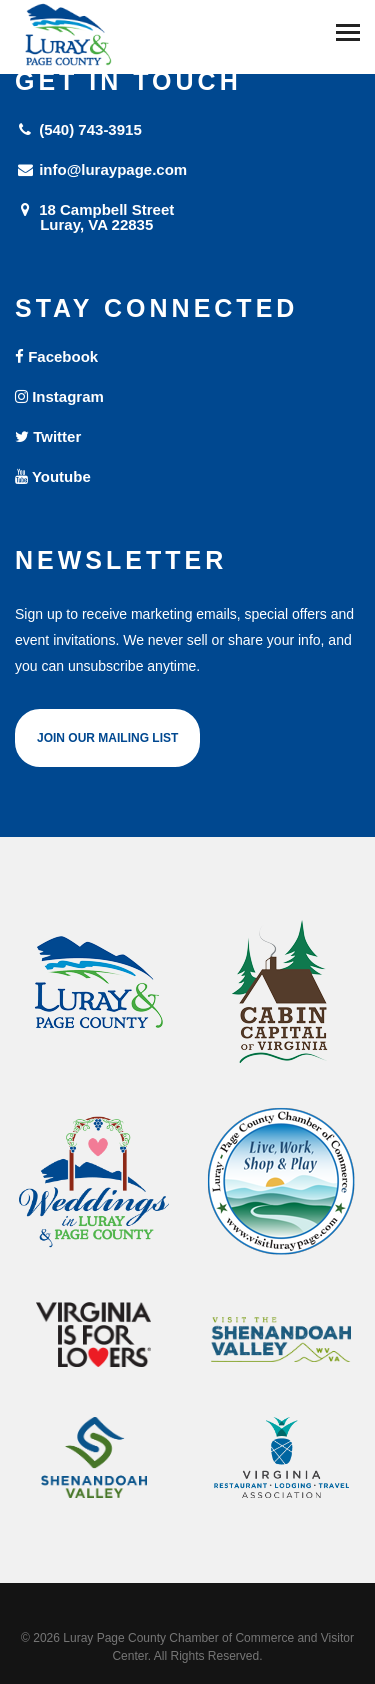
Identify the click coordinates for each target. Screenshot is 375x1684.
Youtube (53, 476)
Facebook (56, 356)
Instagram (59, 396)
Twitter (48, 436)
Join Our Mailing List (107, 738)
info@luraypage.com (101, 169)
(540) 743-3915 (78, 129)
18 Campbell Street (187, 216)
